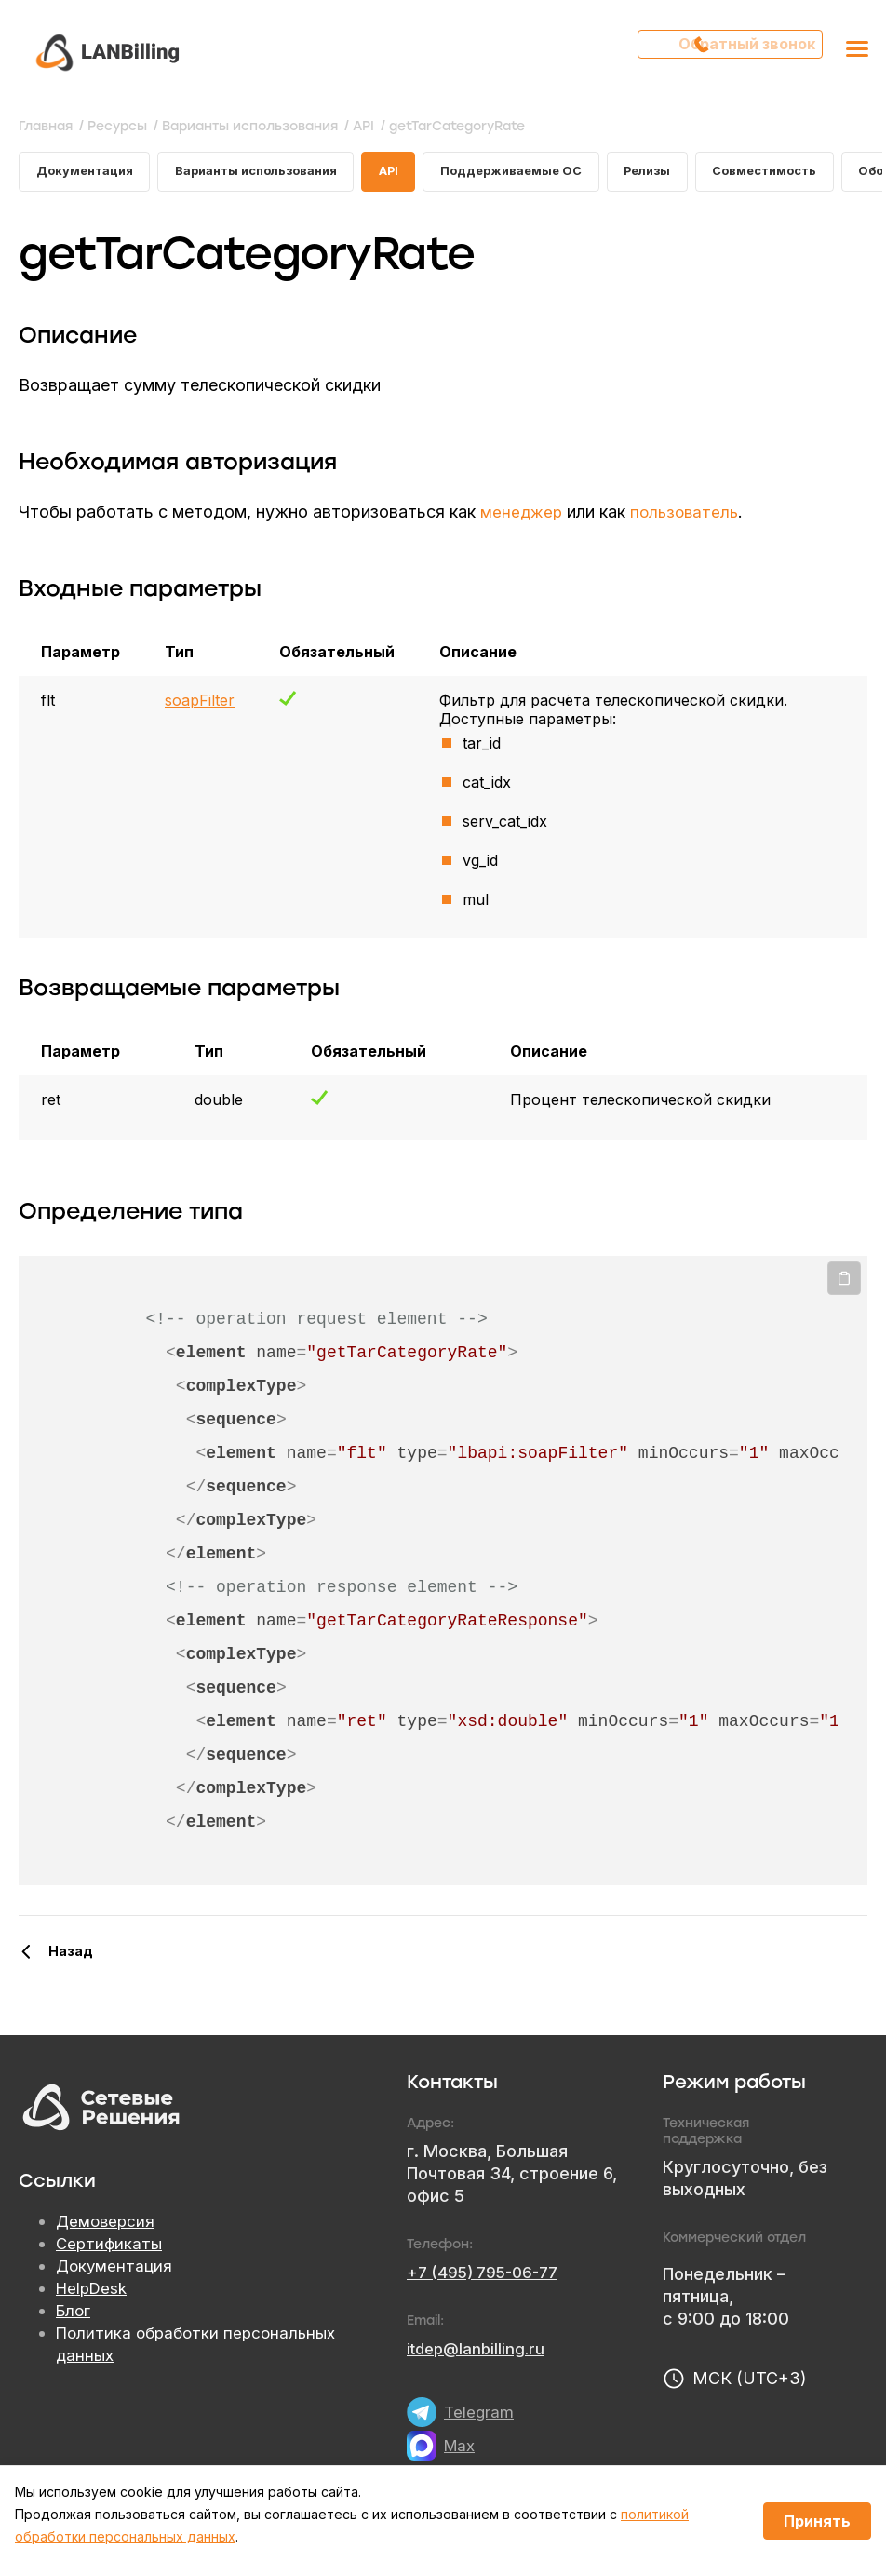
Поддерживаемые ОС (546, 174)
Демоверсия (107, 2226)
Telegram (480, 2416)
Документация (88, 174)
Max (460, 2450)
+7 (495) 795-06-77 (488, 2276)
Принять (817, 2521)
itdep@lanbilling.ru (479, 2353)
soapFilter (200, 704)
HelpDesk (94, 2293)
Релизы (691, 174)
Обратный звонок (738, 51)
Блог (74, 2316)
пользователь (689, 516)
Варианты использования (273, 174)
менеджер (522, 516)
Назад (70, 1955)
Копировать (844, 1284)
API (416, 174)
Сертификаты (111, 2249)
